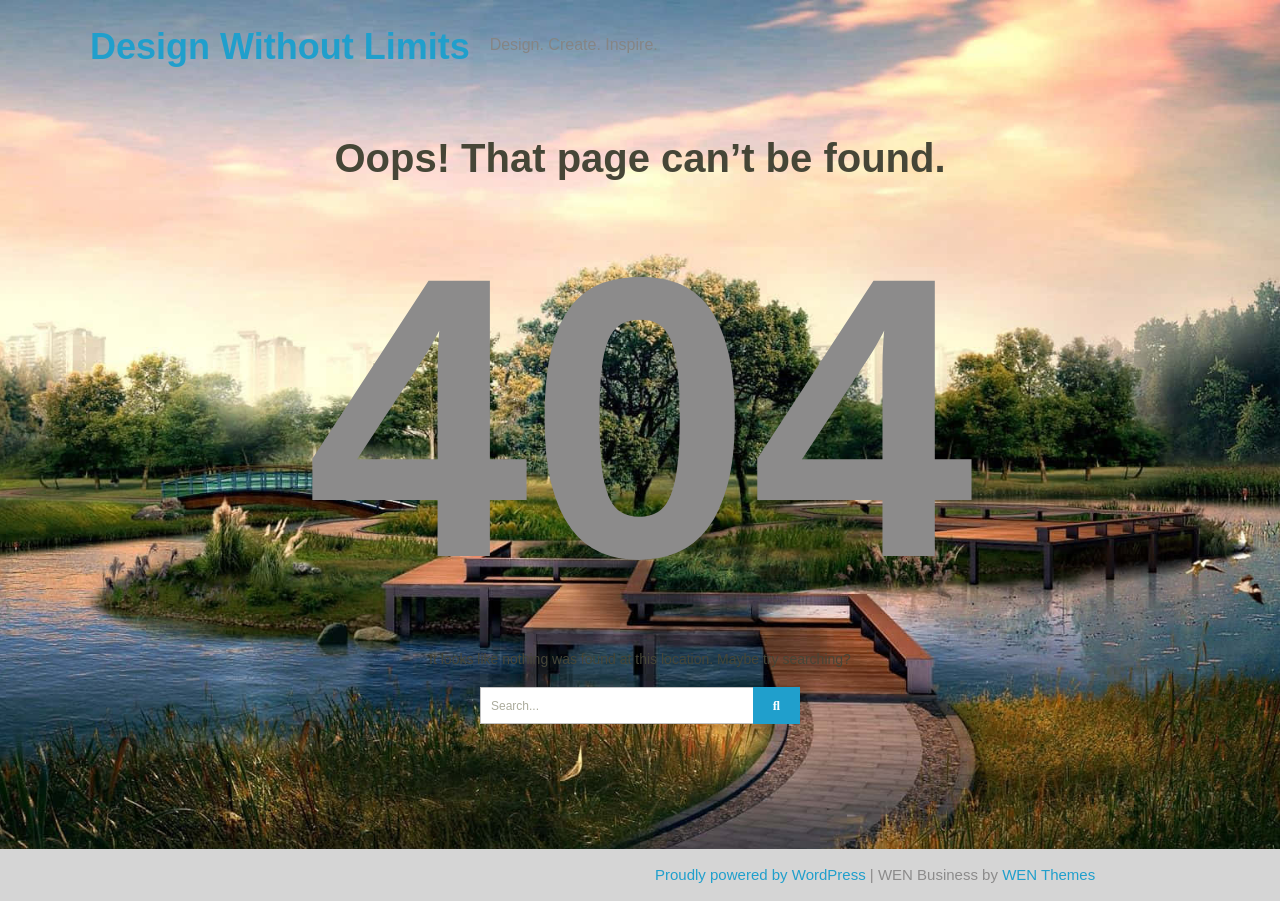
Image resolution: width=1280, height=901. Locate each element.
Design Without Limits (280, 46)
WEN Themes (1048, 874)
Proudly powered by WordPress (760, 874)
